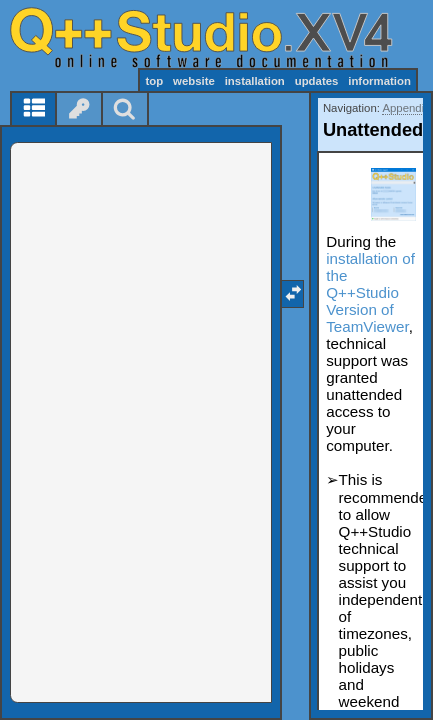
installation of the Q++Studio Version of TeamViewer (370, 292)
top (154, 81)
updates (317, 81)
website (194, 81)
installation (255, 81)
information (379, 81)
